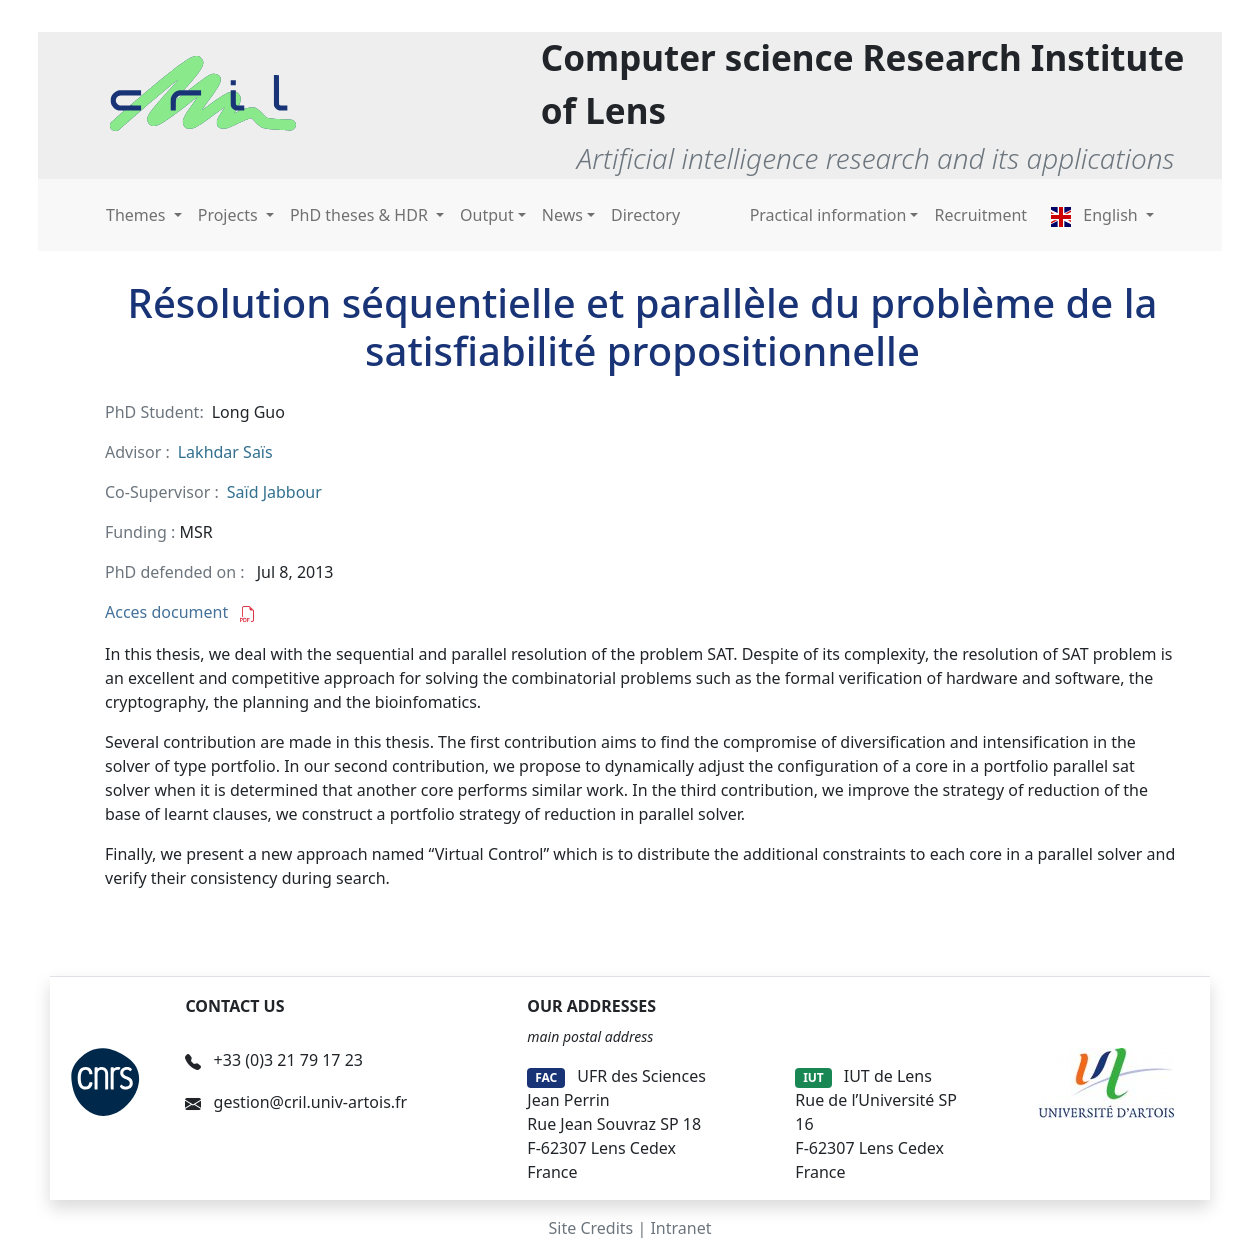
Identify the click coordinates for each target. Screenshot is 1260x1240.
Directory (645, 215)
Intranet (680, 1228)
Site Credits (591, 1228)
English (1096, 215)
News (562, 215)
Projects (230, 215)
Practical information (828, 215)
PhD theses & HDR (361, 215)
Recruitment (980, 215)
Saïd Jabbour (274, 492)
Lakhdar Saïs (225, 452)
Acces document (180, 612)
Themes (138, 215)
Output (487, 215)
